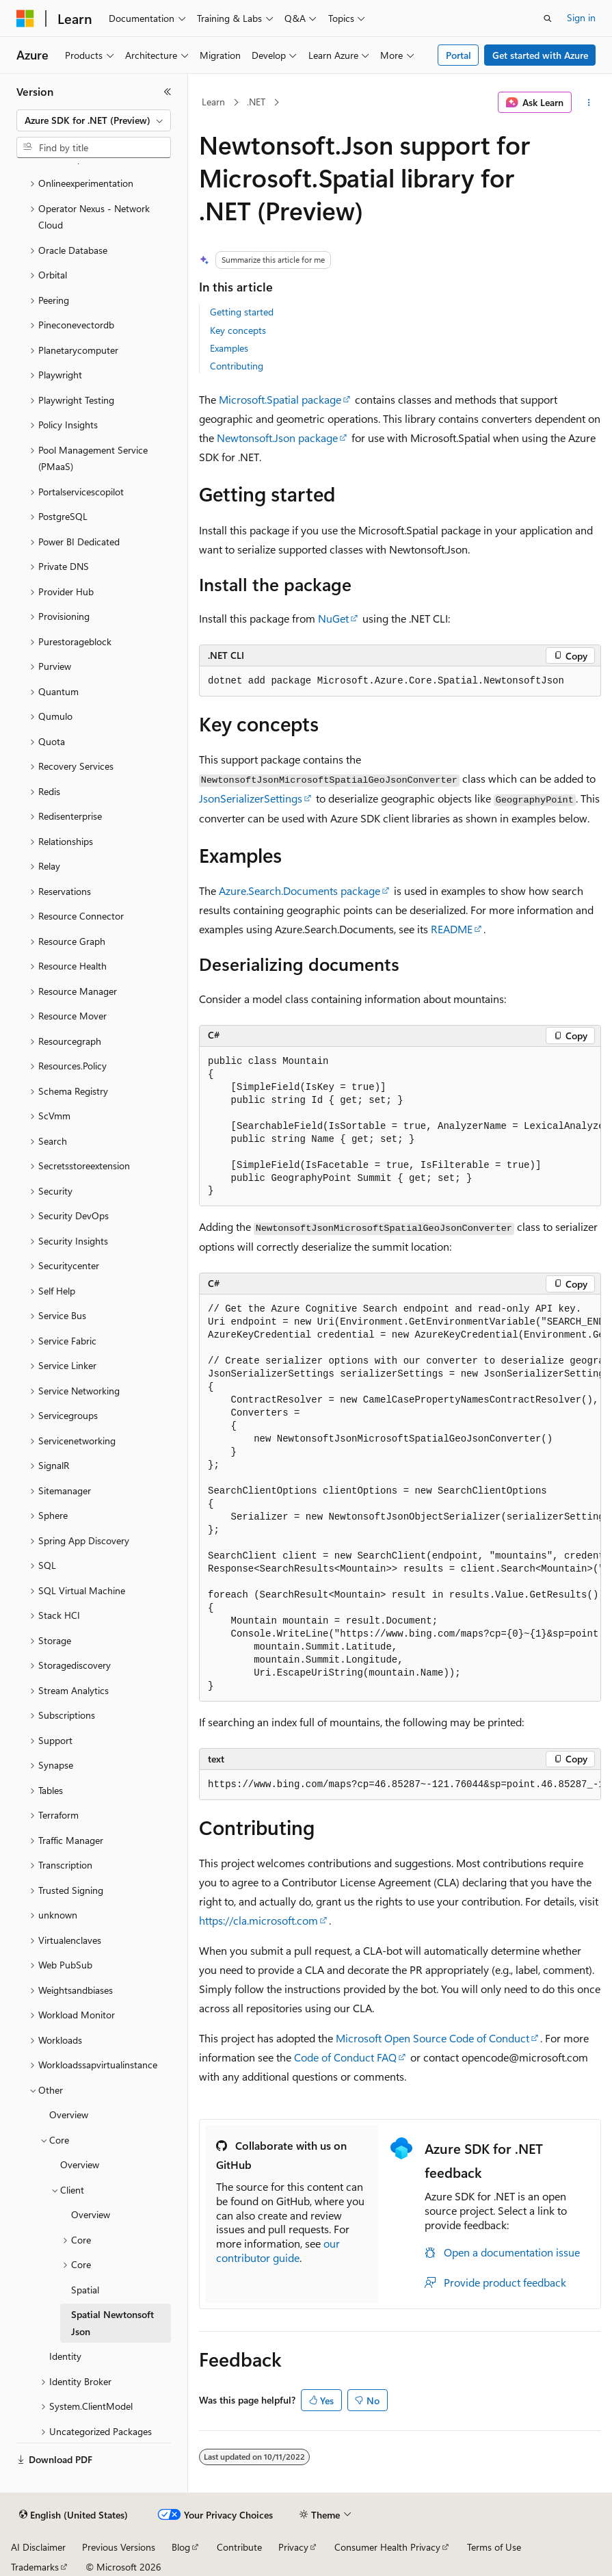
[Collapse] (167, 91)
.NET (256, 101)
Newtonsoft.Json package (277, 437)
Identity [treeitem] (65, 2356)
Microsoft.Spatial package (280, 399)
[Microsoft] (25, 18)
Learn (213, 101)
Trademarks (35, 2566)
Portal (458, 55)
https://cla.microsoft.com (258, 1920)
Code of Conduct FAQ (345, 2057)
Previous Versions (118, 2546)
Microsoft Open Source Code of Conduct (432, 2038)
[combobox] (93, 120)
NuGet (333, 618)
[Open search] (547, 18)
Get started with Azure (540, 55)
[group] (400, 1127)
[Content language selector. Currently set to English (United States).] (73, 2515)
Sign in (581, 17)
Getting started (242, 311)
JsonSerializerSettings (250, 798)
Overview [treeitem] (68, 2114)
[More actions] (589, 103)
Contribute (239, 2546)
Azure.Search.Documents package (299, 890)
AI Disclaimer (38, 2546)
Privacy (293, 2546)
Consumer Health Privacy (387, 2546)
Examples (229, 347)
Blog (181, 2546)
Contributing (236, 365)
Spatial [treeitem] (85, 2289)
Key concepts (238, 330)
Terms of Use (494, 2546)
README (452, 929)
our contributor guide (278, 2250)
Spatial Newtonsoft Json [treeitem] (112, 2323)
